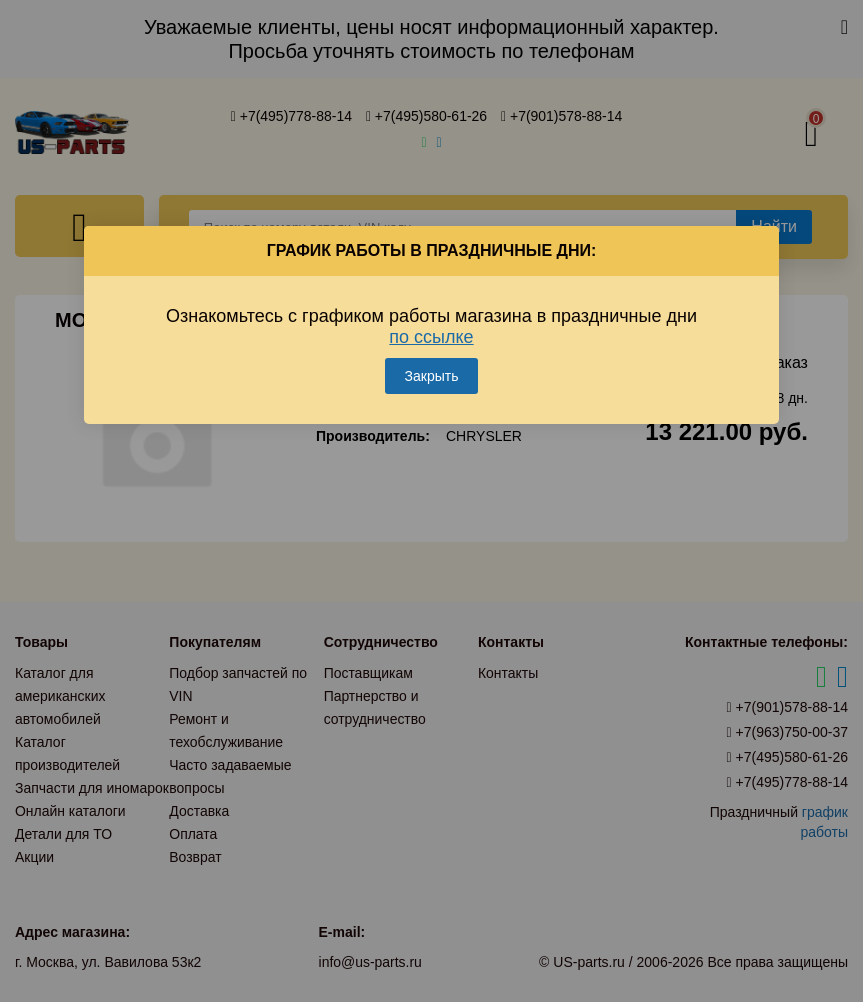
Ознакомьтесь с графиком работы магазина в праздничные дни (431, 326)
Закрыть (432, 376)
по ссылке (431, 337)
